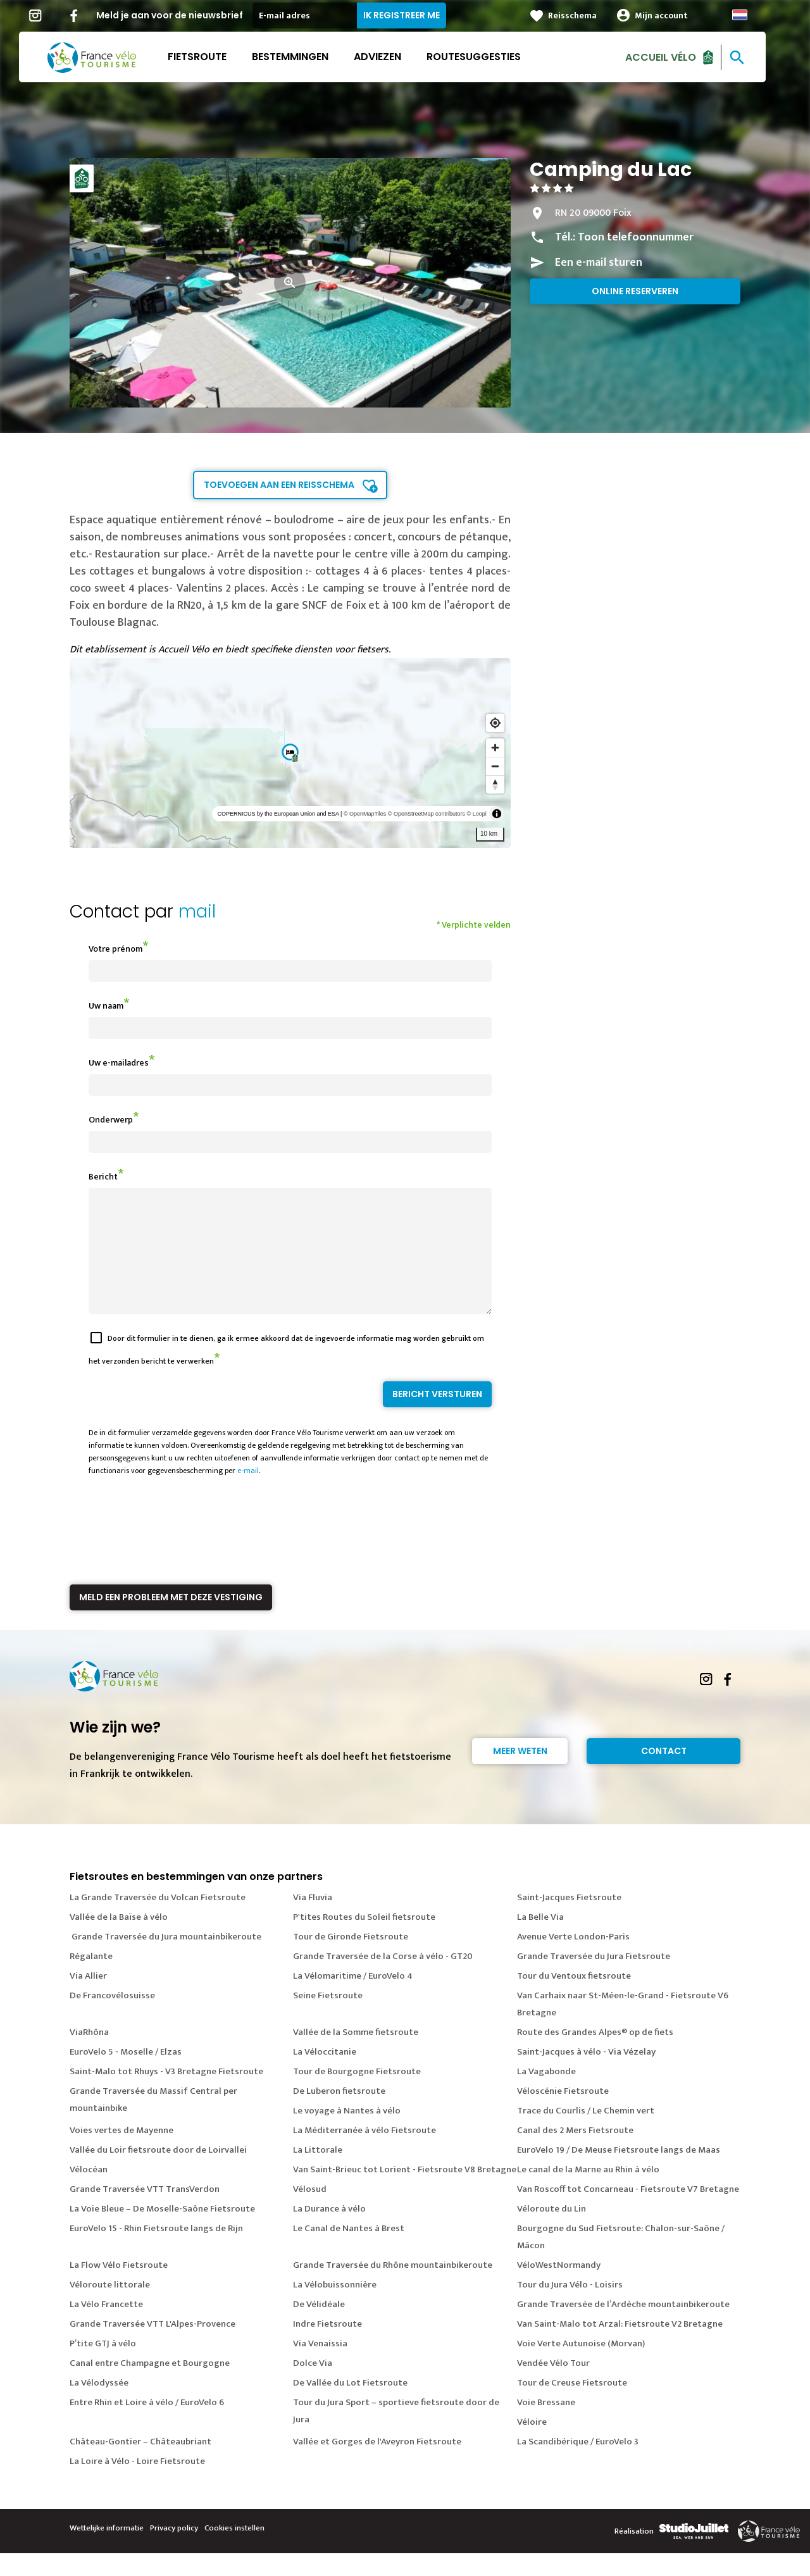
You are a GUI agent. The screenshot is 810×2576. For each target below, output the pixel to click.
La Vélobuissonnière (335, 2307)
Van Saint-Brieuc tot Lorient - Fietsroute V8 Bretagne (404, 2192)
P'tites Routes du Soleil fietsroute (364, 1940)
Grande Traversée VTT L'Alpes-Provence (152, 2347)
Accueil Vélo (673, 56)
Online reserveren (635, 291)
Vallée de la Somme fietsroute (355, 2055)
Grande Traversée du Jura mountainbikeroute (165, 1959)
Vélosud (310, 2212)
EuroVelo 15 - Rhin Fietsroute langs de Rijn (156, 2251)
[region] (290, 753)
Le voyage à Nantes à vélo (347, 2133)
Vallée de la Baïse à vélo (119, 1940)
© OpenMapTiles (365, 814)
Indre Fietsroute (327, 2347)
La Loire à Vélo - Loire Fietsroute (137, 2484)
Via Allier (88, 1999)
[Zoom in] (495, 747)
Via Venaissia (320, 2366)
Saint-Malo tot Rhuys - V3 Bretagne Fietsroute (166, 2094)
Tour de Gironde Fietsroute (350, 1959)
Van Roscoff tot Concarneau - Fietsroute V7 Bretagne (628, 2212)
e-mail (248, 1493)
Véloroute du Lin (551, 2231)
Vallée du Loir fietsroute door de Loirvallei (158, 2173)
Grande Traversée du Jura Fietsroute (593, 1979)
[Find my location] (495, 723)
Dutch (752, 15)
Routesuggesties (486, 56)
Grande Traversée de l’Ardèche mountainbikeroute (623, 2327)
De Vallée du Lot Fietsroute (350, 2405)
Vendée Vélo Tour (553, 2386)
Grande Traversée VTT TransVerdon (145, 2212)
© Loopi (477, 814)
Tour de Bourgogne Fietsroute (357, 2094)
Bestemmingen (303, 56)
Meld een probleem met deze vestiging (171, 1620)
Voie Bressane (546, 2425)
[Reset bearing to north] (495, 784)
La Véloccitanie (324, 2074)
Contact (664, 1773)
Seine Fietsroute (328, 2018)
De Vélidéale (319, 2327)
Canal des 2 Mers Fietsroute (575, 2153)
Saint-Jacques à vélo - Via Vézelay (586, 2074)
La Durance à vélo (329, 2231)
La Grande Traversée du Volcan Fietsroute (158, 1920)
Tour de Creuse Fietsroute (572, 2405)
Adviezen (390, 56)
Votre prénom (115, 949)
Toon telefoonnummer (636, 237)
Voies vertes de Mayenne (121, 2153)
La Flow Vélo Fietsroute (119, 2288)
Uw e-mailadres (119, 1062)
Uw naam (106, 1006)
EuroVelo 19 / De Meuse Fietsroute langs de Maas (618, 2173)
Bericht (103, 1176)
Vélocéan (89, 2192)
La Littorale (317, 2173)
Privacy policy (174, 2551)
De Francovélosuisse (112, 2018)
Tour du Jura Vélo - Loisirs (570, 2307)
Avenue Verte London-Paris (573, 1959)
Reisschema (585, 15)
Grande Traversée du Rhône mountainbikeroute (392, 2288)
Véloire (532, 2445)
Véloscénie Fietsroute (563, 2114)
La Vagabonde (546, 2094)
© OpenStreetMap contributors (426, 814)
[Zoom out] (495, 766)
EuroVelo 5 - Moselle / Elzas (126, 2074)
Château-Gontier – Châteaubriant (140, 2464)
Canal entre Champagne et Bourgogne (150, 2386)
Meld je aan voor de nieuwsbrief (182, 15)
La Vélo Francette (106, 2327)
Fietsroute (209, 56)
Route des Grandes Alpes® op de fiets (595, 2055)
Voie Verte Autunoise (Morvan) (581, 2366)
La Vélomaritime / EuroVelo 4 (353, 1999)
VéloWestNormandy (559, 2288)
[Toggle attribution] (496, 813)
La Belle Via (540, 1940)
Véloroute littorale (110, 2307)
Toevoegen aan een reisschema (279, 484)
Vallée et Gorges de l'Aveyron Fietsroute (377, 2464)
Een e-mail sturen (598, 262)
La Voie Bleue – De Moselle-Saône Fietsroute (162, 2231)
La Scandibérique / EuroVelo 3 (578, 2464)
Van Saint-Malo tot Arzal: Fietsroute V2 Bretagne (620, 2347)
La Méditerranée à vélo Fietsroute (364, 2153)
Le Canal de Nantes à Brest (348, 2251)
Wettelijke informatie (107, 2551)
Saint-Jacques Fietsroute (569, 1920)
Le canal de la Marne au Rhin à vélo (588, 2192)
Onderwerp (111, 1119)
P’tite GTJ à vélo (103, 2366)
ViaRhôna (89, 2055)
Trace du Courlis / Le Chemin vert (585, 2133)
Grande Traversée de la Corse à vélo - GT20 (383, 1979)
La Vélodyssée (99, 2405)
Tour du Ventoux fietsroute (574, 1999)
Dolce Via (312, 2386)
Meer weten (520, 1773)
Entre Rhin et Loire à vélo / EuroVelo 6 (147, 2425)
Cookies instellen (234, 2551)
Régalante (91, 1979)
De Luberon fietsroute (339, 2114)
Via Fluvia (312, 1920)
